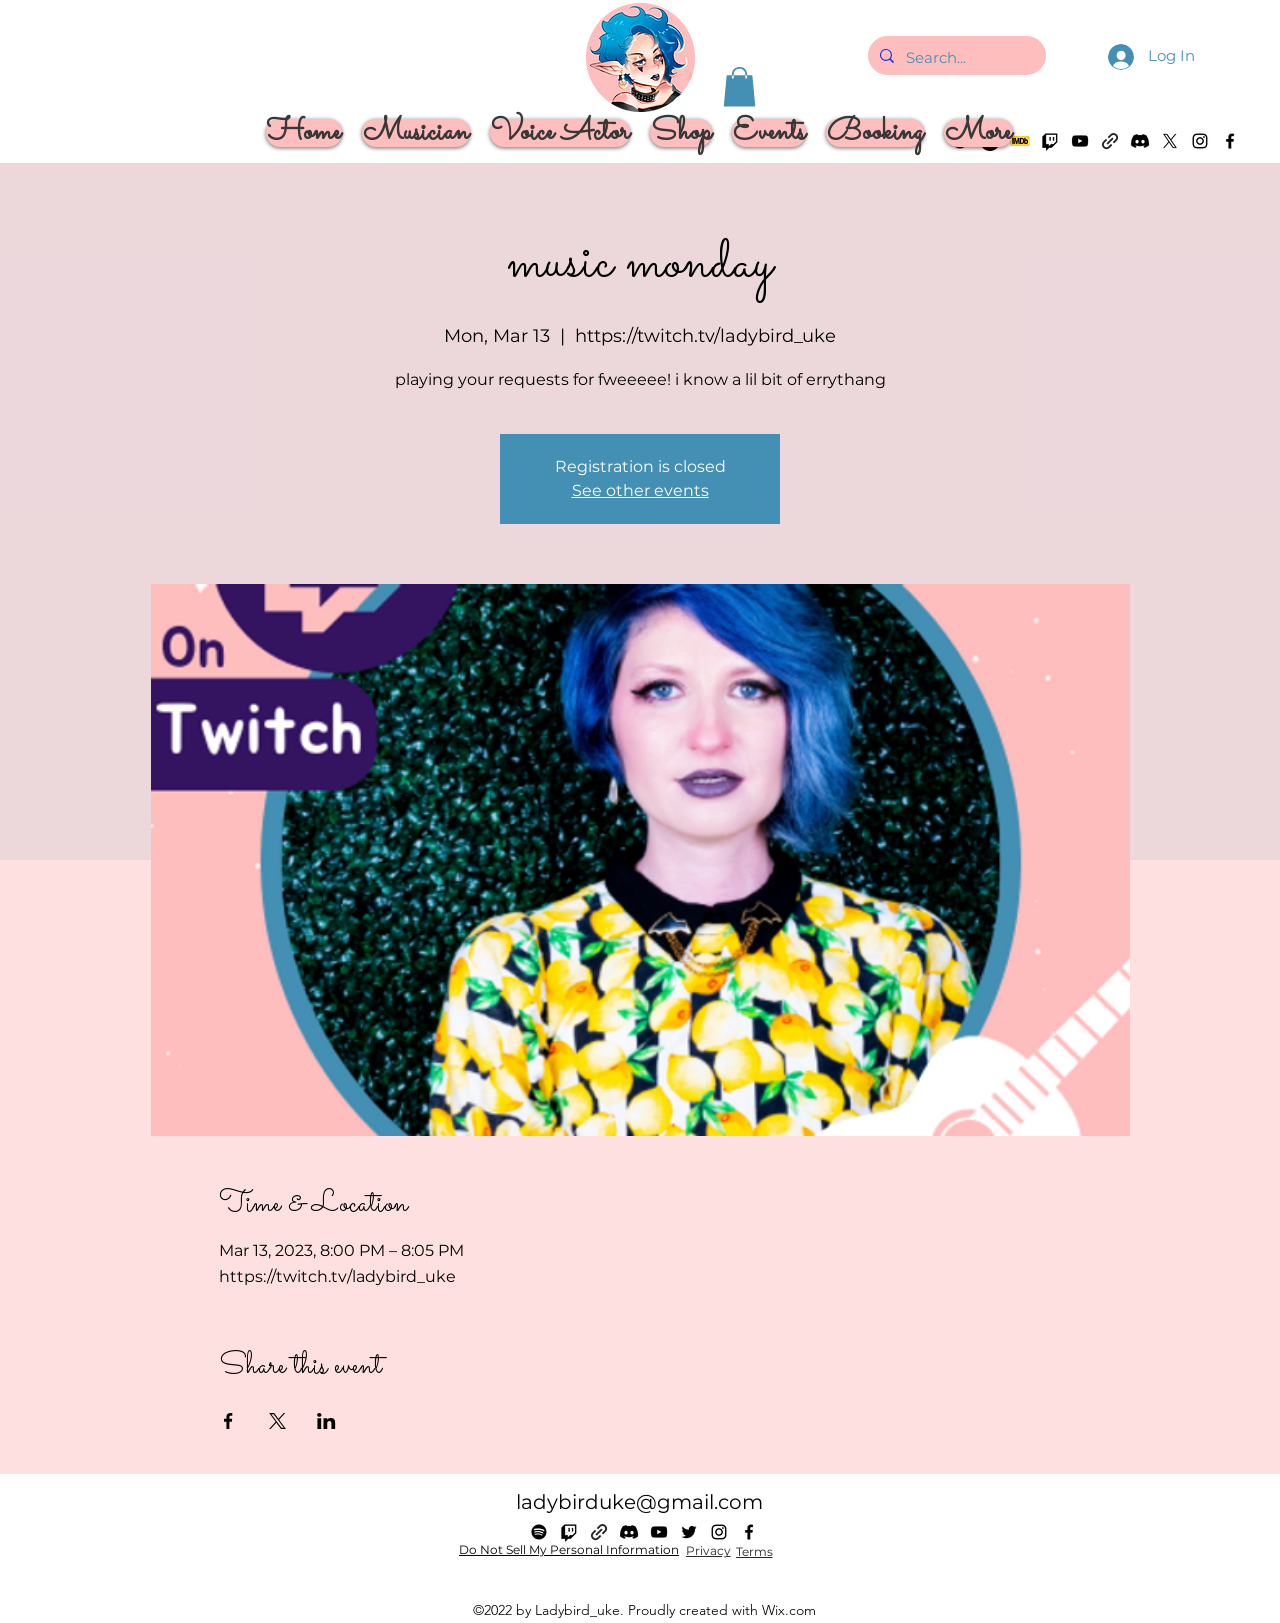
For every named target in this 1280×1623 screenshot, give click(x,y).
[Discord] (1140, 141)
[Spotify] (539, 1532)
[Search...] (955, 58)
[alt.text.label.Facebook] (1230, 141)
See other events (640, 490)
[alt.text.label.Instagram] (1200, 141)
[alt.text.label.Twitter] (1170, 141)
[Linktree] (1110, 141)
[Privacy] (708, 1551)
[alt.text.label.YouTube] (659, 1532)
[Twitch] (569, 1532)
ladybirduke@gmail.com (639, 1502)
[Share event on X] (277, 1421)
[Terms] (754, 1552)
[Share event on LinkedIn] (326, 1421)
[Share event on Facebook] (228, 1421)
